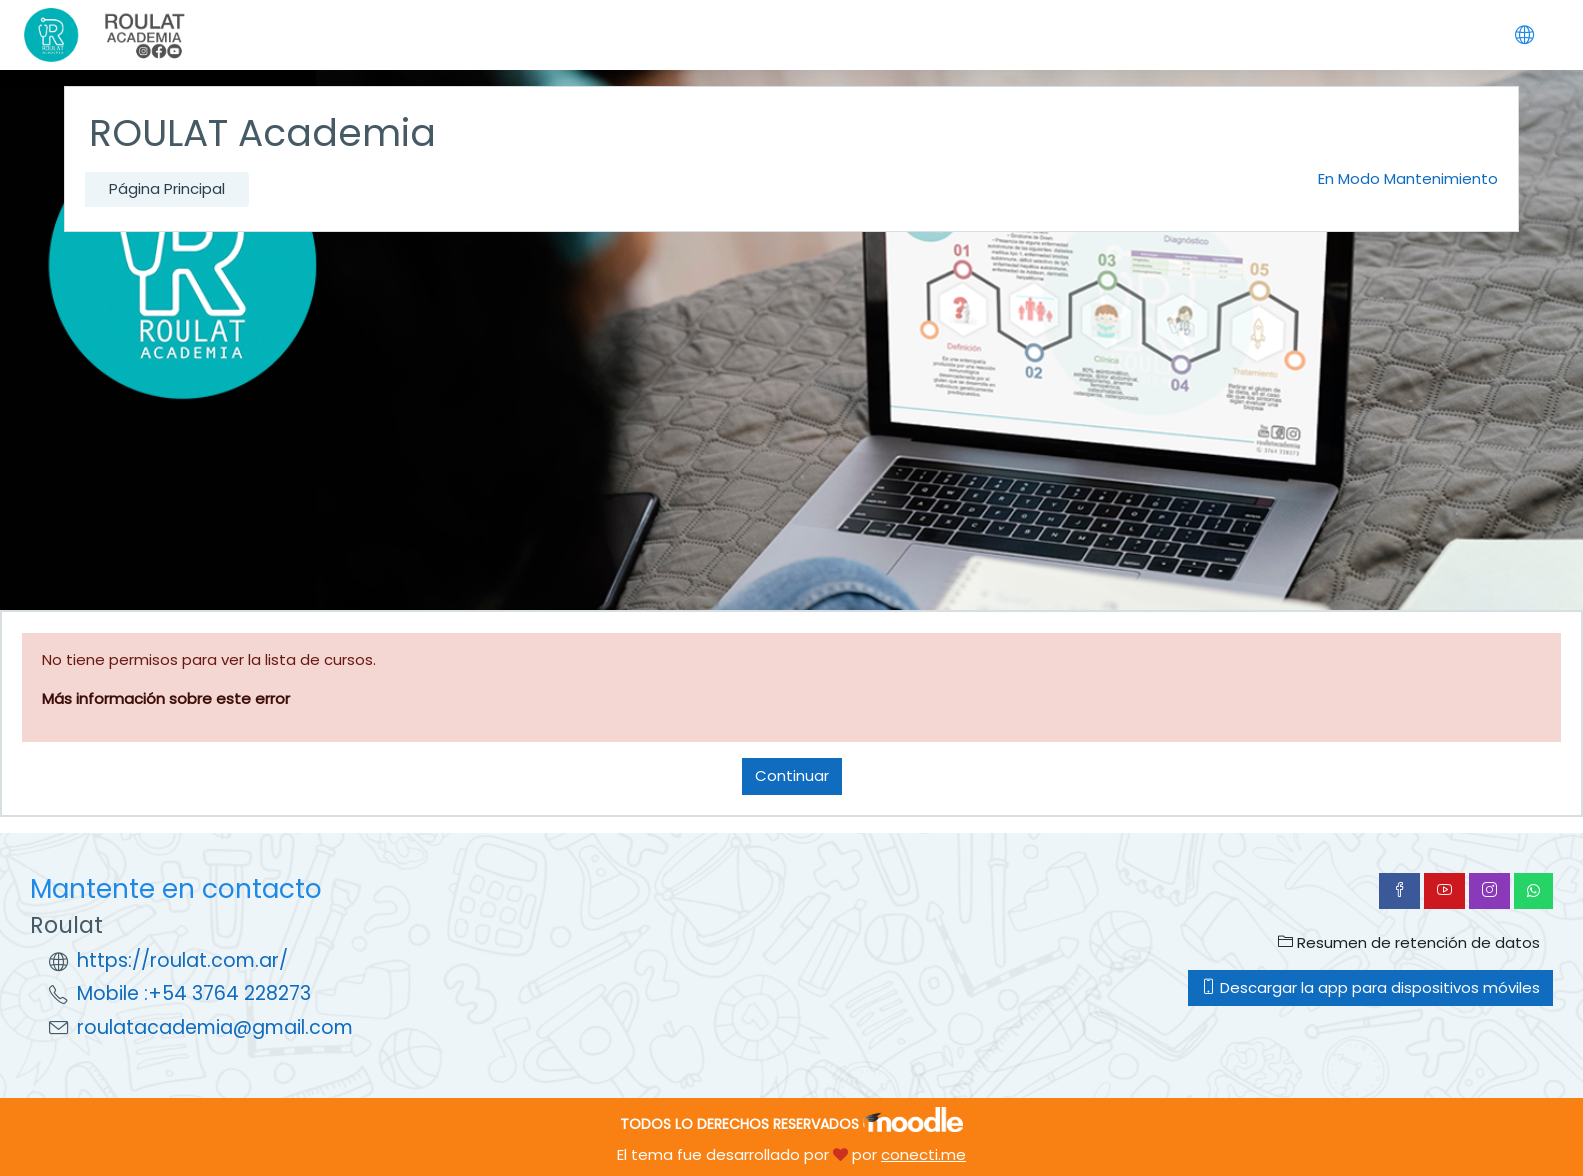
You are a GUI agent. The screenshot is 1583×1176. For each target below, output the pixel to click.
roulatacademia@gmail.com (215, 1027)
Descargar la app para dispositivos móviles (1370, 987)
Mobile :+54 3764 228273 (194, 993)
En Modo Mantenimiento (1408, 178)
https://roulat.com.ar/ (182, 960)
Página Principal (167, 188)
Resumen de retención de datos (1409, 942)
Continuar (792, 775)
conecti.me (923, 1154)
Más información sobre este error (166, 698)
